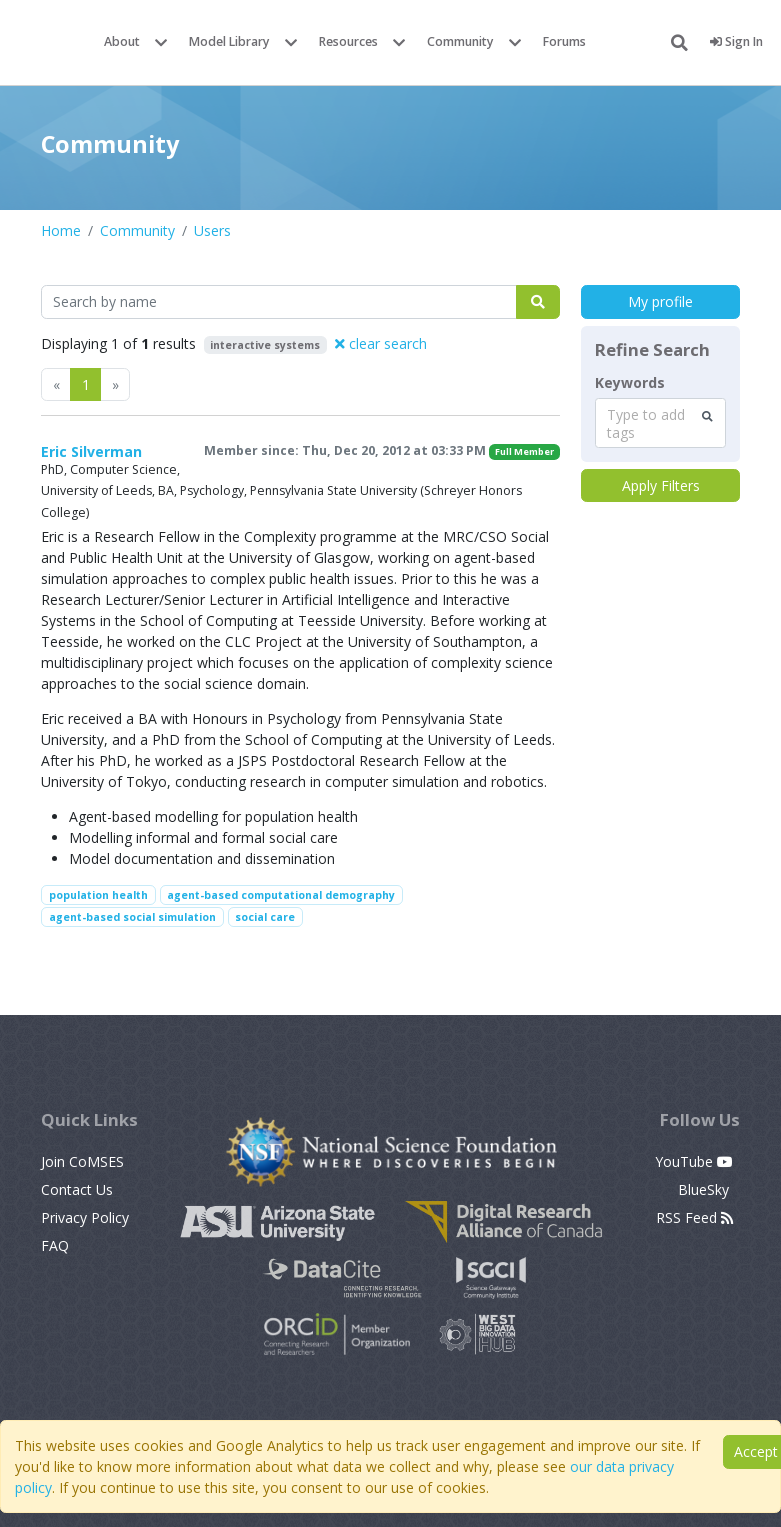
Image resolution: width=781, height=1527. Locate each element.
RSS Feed (694, 1217)
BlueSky (705, 1189)
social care (265, 917)
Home (61, 230)
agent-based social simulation (132, 917)
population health (98, 895)
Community (460, 41)
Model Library (229, 41)
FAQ (55, 1245)
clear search (381, 343)
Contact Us (77, 1189)
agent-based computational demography (281, 895)
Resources (348, 41)
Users (212, 230)
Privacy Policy (85, 1217)
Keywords (630, 383)
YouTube (694, 1161)
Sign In (736, 41)
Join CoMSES (82, 1161)
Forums (564, 41)
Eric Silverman (91, 451)
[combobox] (660, 423)
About (122, 41)
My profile (660, 301)
